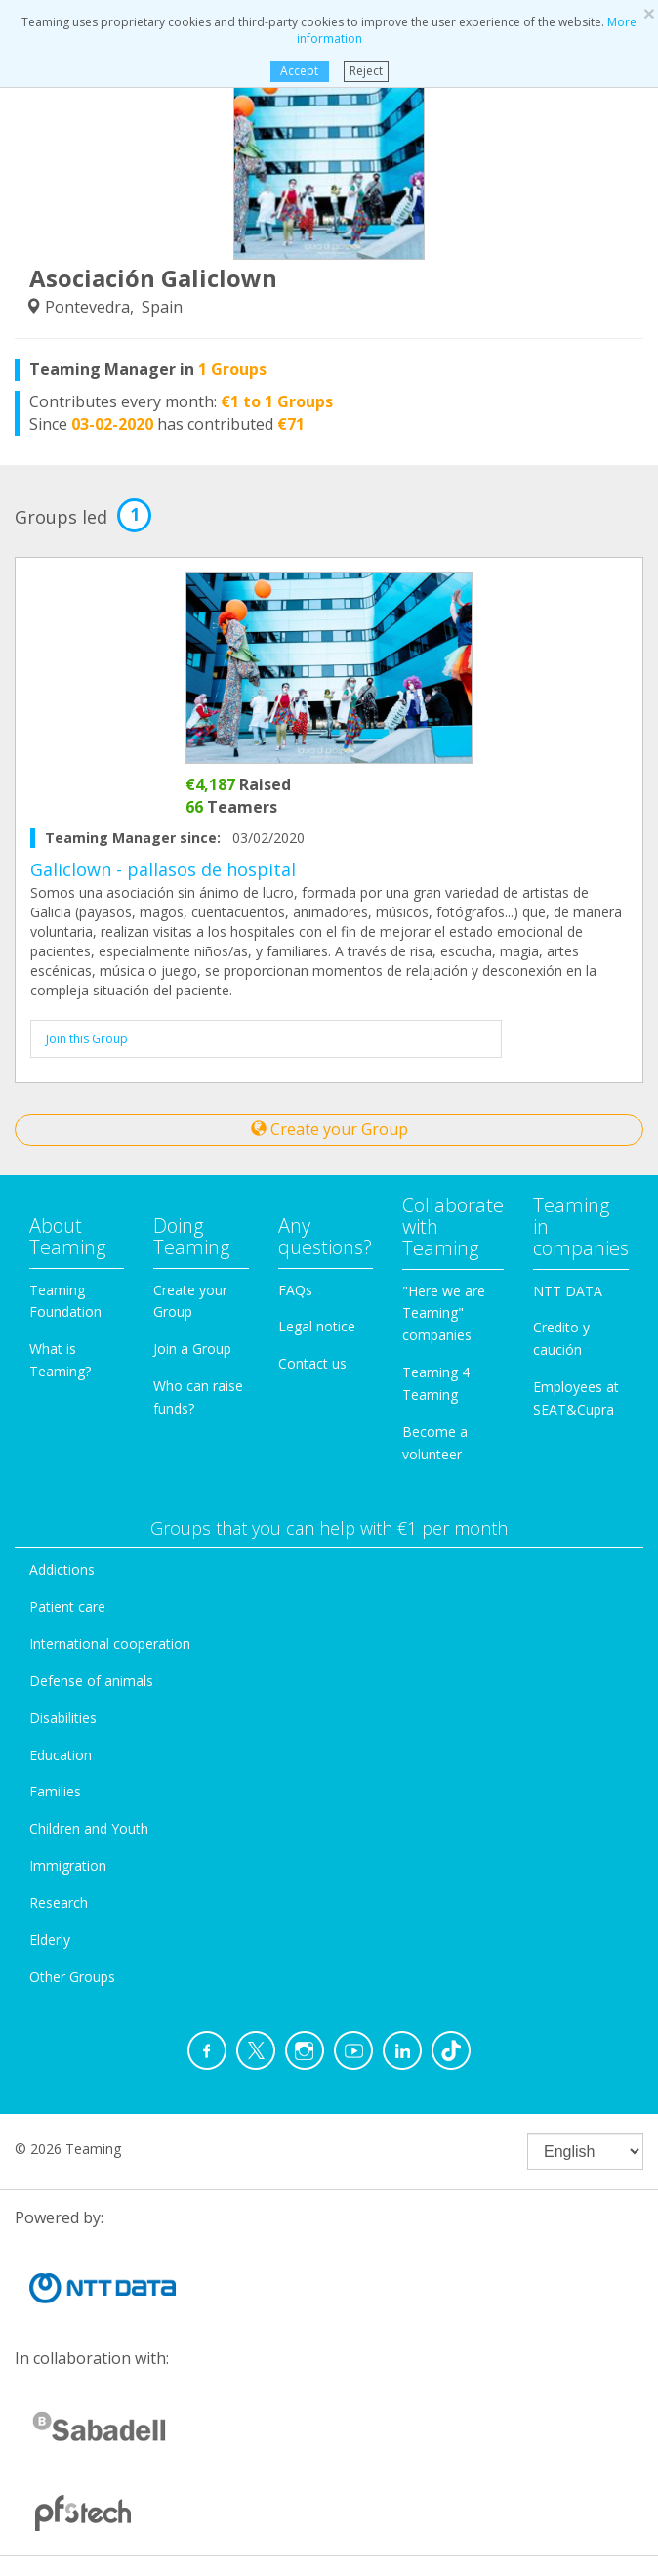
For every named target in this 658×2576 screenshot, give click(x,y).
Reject (366, 71)
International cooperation (109, 1643)
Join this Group (87, 1039)
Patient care (67, 1606)
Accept (299, 71)
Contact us (312, 1363)
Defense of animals (91, 1680)
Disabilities (63, 1718)
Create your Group (329, 1129)
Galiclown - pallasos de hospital (163, 869)
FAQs (295, 1290)
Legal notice (316, 1326)
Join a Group (192, 1348)
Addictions (62, 1569)
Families (55, 1791)
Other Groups (72, 1976)
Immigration (67, 1865)
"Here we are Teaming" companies (443, 1313)
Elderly (49, 1939)
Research (58, 1902)
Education (60, 1755)
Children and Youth (88, 1828)
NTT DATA (567, 1291)
